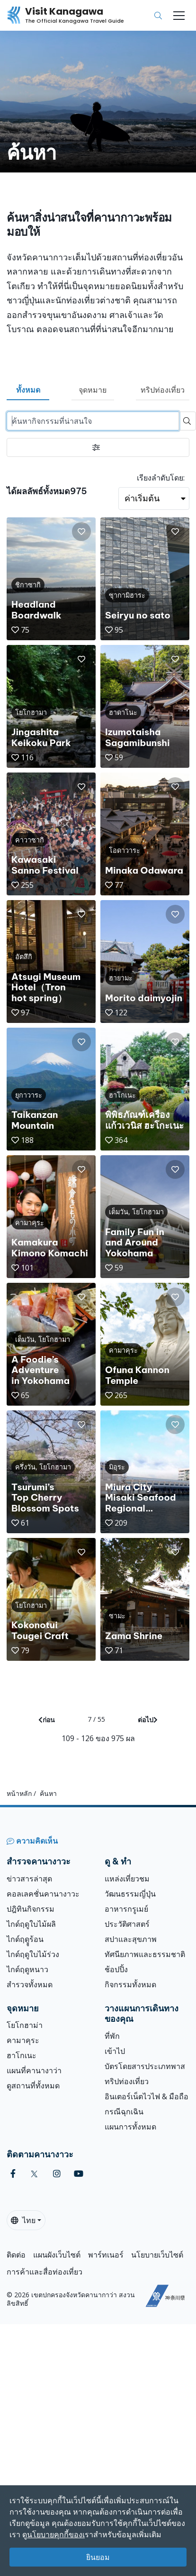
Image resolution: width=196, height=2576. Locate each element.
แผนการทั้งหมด (130, 2126)
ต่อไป (148, 1719)
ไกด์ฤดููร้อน (25, 1939)
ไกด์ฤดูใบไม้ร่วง (33, 1954)
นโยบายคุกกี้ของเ (56, 2534)
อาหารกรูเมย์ (126, 1909)
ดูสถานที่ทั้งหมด (33, 2085)
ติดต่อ (16, 2255)
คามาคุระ (23, 2040)
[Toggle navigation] (178, 15)
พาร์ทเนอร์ (106, 2255)
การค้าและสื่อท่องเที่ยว (44, 2272)
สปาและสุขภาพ (131, 1939)
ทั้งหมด (28, 390)
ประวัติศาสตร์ (127, 1924)
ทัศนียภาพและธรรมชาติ (145, 1954)
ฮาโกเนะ (21, 2055)
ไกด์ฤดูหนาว (27, 1969)
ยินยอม (98, 2557)
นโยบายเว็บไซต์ (157, 2255)
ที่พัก (112, 2036)
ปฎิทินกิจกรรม (30, 1909)
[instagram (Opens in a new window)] (56, 2174)
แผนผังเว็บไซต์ (56, 2255)
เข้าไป (115, 2051)
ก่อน (46, 1719)
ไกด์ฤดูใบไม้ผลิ (31, 1924)
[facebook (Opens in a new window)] (13, 2174)
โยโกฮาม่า (25, 2025)
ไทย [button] (23, 2220)
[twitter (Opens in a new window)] (34, 2174)
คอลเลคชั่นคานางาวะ (43, 1894)
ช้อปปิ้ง (116, 1969)
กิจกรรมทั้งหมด (130, 1984)
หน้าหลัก (19, 1793)
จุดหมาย (93, 390)
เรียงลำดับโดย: (161, 477)
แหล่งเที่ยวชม (127, 1878)
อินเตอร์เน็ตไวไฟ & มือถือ (146, 2096)
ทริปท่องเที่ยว (163, 390)
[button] (81, 531)
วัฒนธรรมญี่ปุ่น (130, 1894)
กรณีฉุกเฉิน (124, 2111)
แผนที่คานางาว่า (34, 2070)
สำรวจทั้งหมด (30, 1984)
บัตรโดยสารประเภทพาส (145, 2066)
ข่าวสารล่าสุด (29, 1878)
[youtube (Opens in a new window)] (78, 2174)
